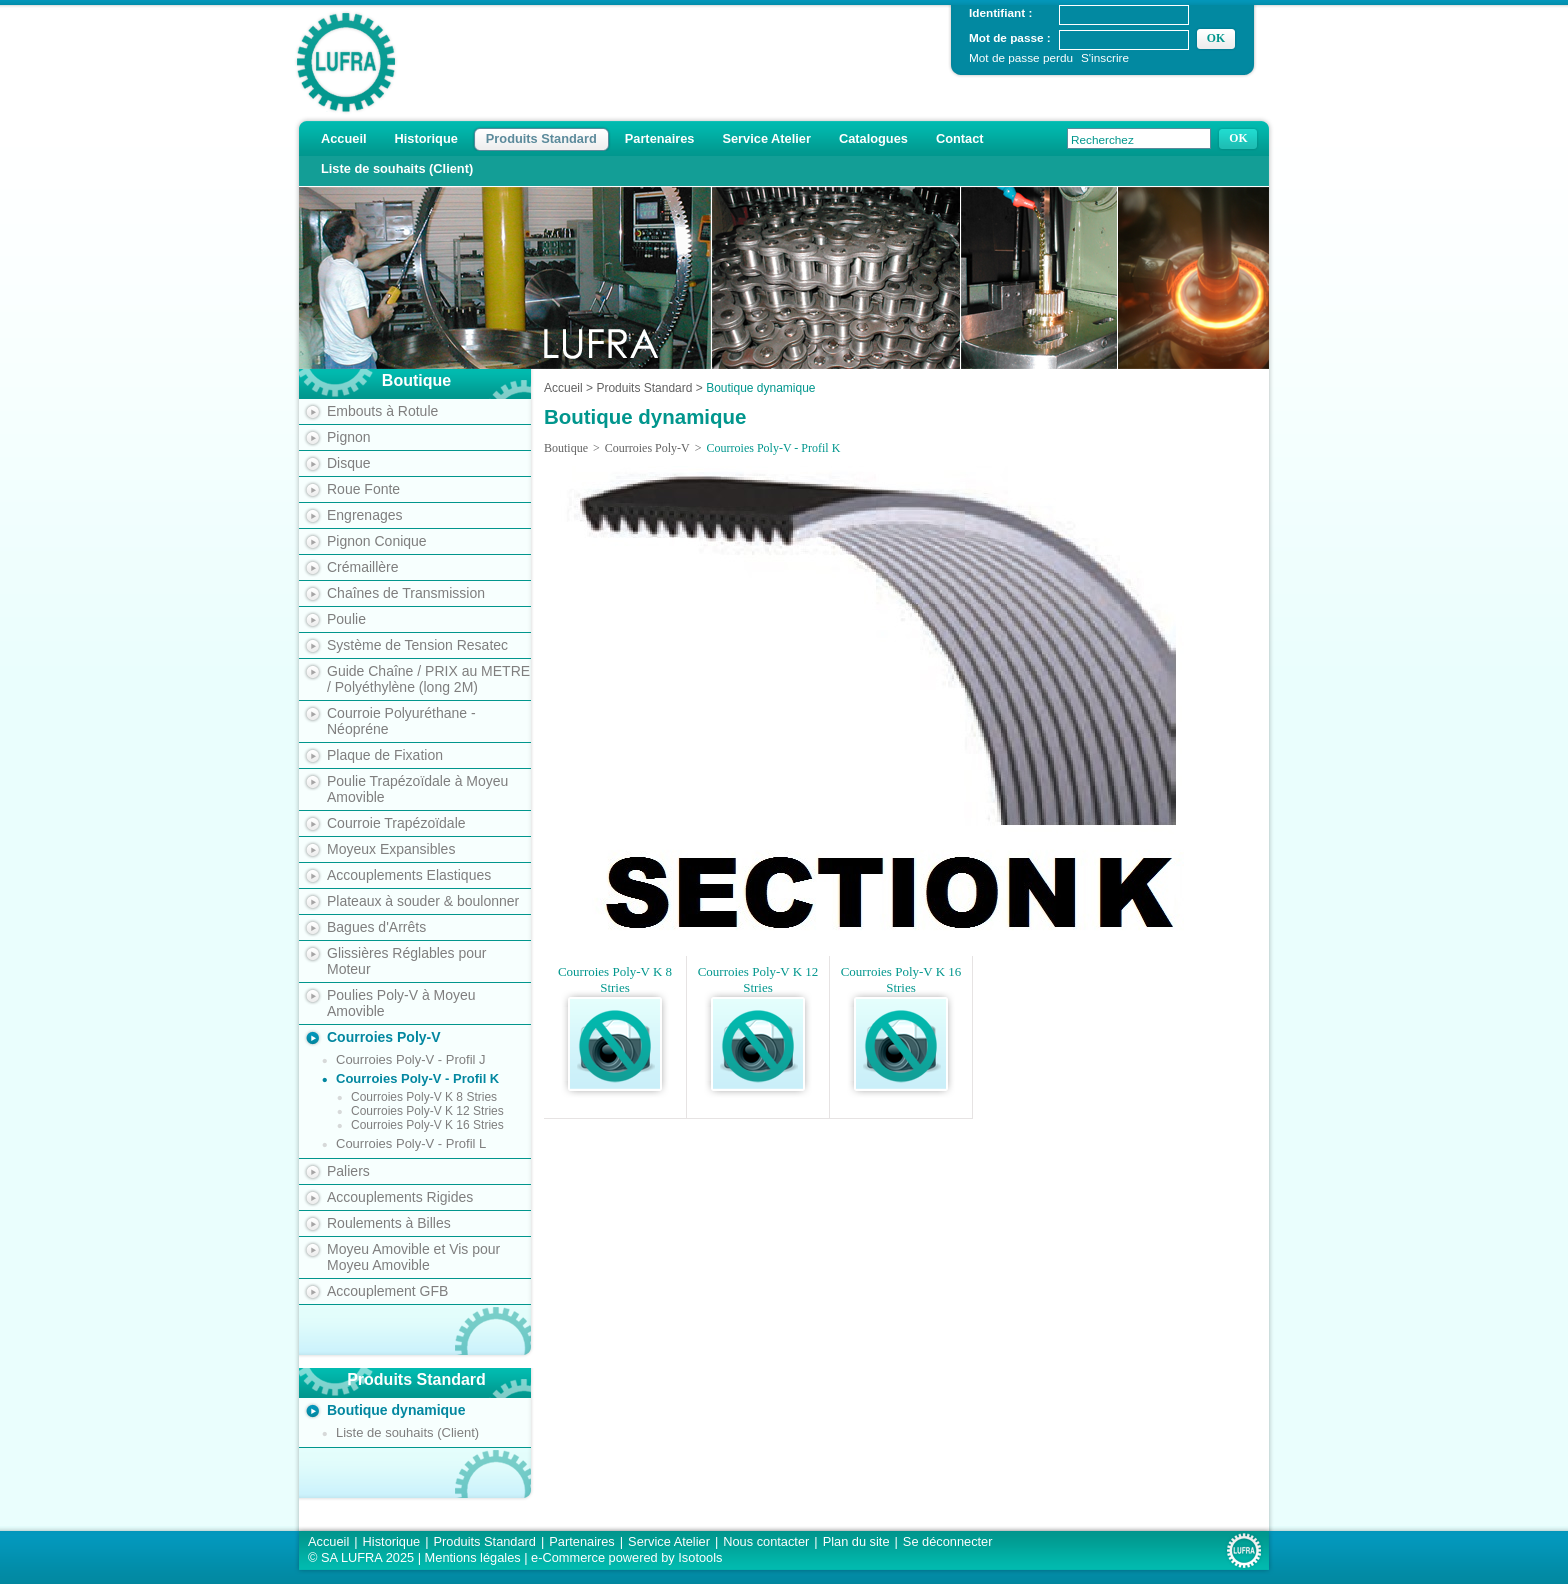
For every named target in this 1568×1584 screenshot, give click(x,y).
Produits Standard (541, 138)
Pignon (349, 437)
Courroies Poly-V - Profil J (411, 1059)
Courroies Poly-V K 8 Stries (424, 1097)
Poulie (346, 619)
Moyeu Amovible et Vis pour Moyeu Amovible (413, 1257)
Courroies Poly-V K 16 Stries (427, 1125)
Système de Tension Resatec (417, 645)
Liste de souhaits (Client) (397, 168)
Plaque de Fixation (385, 755)
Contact (960, 138)
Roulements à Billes (389, 1223)
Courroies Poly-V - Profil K (417, 1078)
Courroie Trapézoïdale (396, 823)
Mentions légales (473, 1557)
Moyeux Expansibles (391, 849)
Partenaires (660, 138)
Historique (426, 138)
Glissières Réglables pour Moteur (407, 961)
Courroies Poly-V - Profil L (411, 1143)
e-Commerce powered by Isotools (626, 1557)
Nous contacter (766, 1541)
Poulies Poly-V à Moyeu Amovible (401, 1003)
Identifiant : (1000, 12)
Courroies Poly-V (384, 1037)
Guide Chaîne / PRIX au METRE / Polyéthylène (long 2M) (428, 679)
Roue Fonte (363, 489)
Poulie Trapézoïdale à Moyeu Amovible (417, 789)
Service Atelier (766, 138)
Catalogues (873, 138)
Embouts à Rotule (382, 411)
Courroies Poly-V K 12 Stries (427, 1111)
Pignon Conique (377, 541)
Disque (349, 463)
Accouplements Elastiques (409, 875)
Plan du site (856, 1541)
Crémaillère (363, 567)
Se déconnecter (948, 1541)
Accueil (344, 138)
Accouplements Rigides (400, 1197)
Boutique (566, 448)
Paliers (348, 1171)
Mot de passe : (1010, 37)
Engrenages (365, 515)
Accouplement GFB (387, 1291)
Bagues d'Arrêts (376, 927)
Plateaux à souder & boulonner (423, 901)
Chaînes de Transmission (406, 593)
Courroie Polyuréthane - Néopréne (401, 721)
